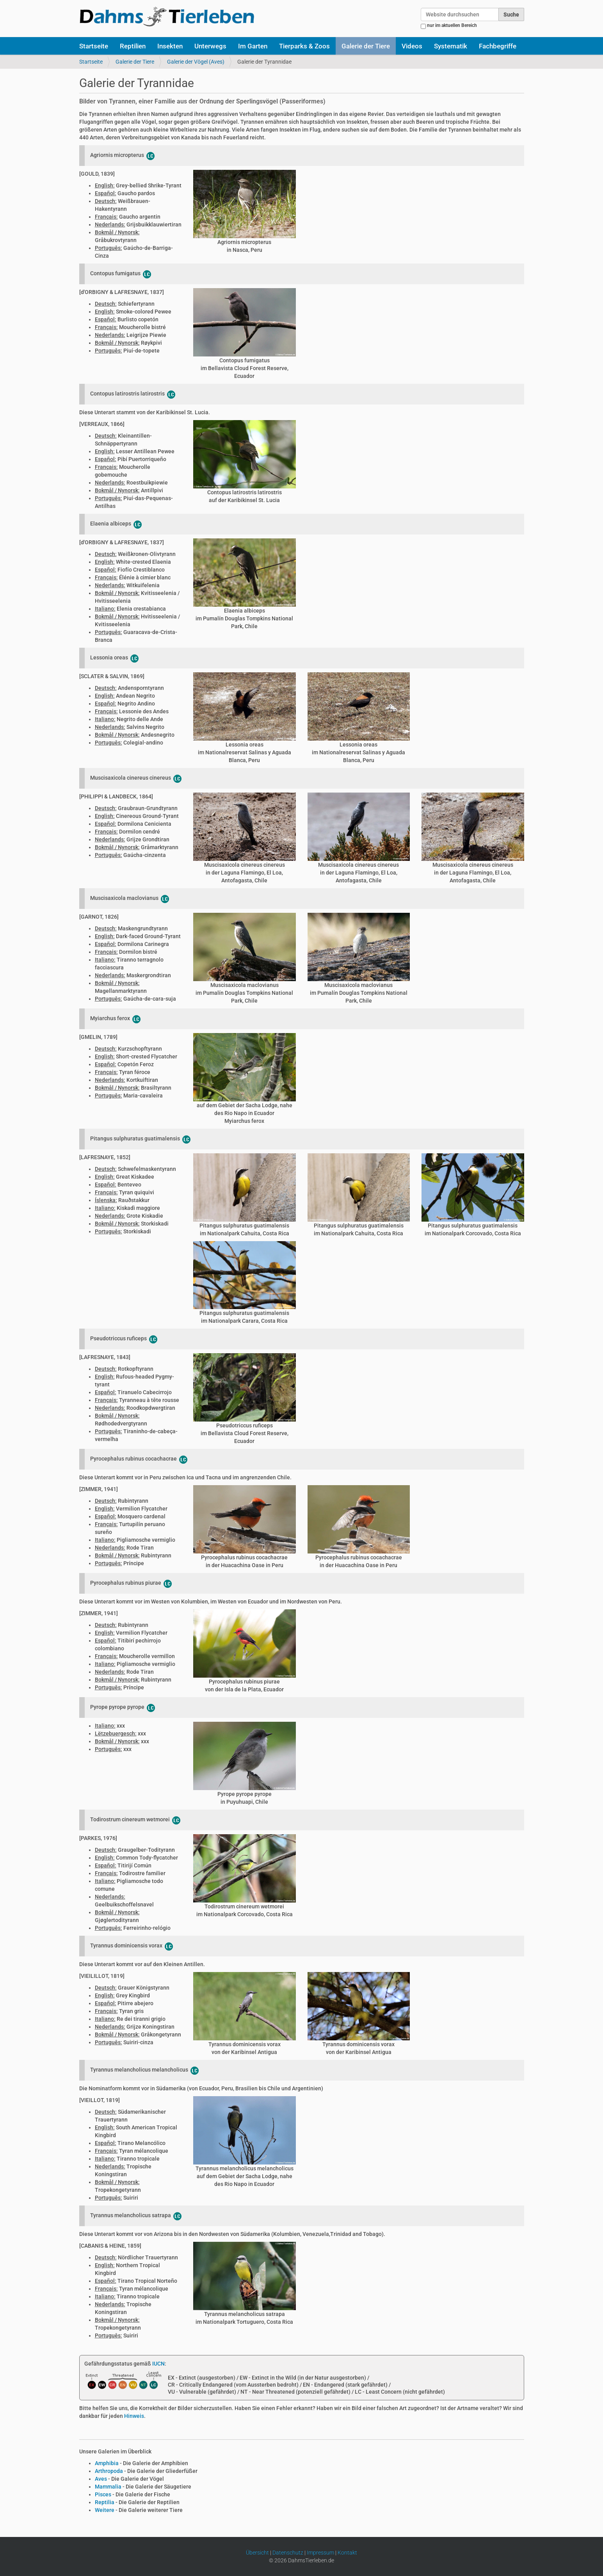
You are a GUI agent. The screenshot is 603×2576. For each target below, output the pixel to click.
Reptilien (133, 46)
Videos (412, 46)
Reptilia (104, 2502)
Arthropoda (109, 2471)
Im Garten (252, 46)
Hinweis (134, 2416)
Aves (101, 2479)
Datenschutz (287, 2552)
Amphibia (107, 2463)
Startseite (93, 46)
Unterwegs (210, 46)
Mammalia (108, 2486)
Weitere (104, 2510)
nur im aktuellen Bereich (452, 25)
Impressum (320, 2552)
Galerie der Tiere (366, 46)
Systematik (450, 46)
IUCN (158, 2363)
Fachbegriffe (497, 46)
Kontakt (347, 2552)
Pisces (103, 2494)
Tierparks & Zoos (304, 46)
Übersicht (257, 2552)
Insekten (170, 46)
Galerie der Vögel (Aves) (195, 62)
